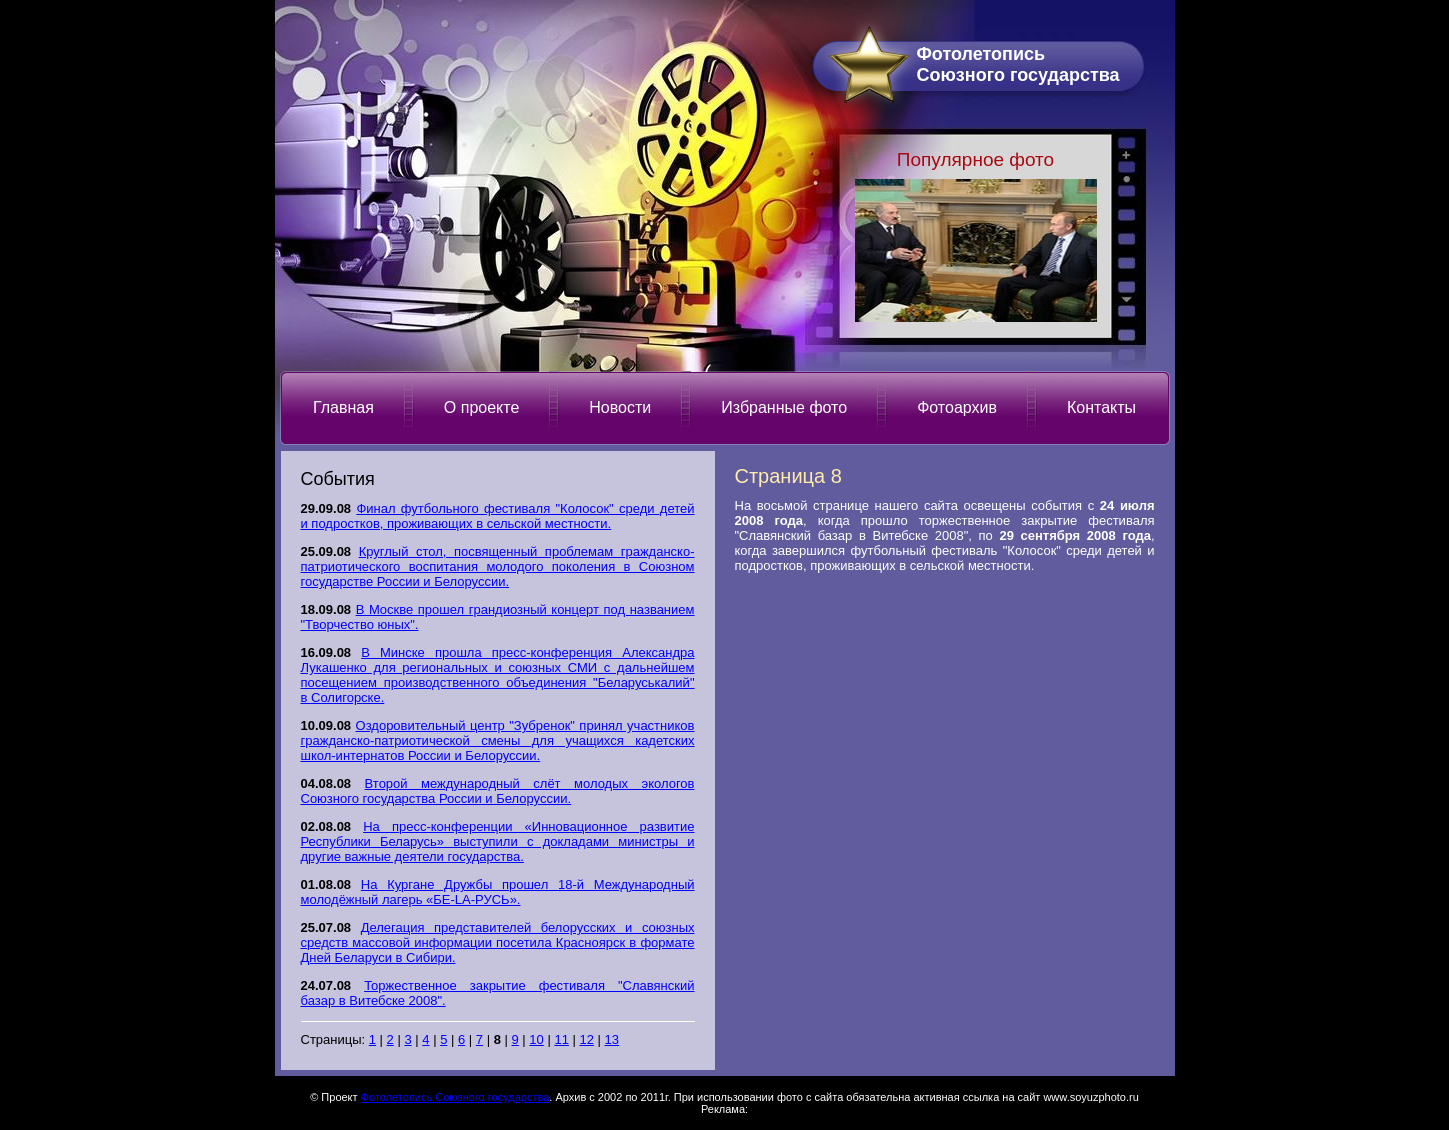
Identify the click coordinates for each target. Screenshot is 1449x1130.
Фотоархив (957, 407)
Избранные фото (784, 407)
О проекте (481, 407)
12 (587, 1039)
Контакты (1101, 407)
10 (536, 1039)
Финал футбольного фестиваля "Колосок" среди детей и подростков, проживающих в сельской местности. (498, 516)
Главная (343, 407)
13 (612, 1039)
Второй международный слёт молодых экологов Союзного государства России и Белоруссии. (498, 791)
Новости (620, 407)
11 (561, 1039)
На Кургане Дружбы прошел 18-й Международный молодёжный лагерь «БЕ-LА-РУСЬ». (498, 892)
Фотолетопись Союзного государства (455, 1097)
